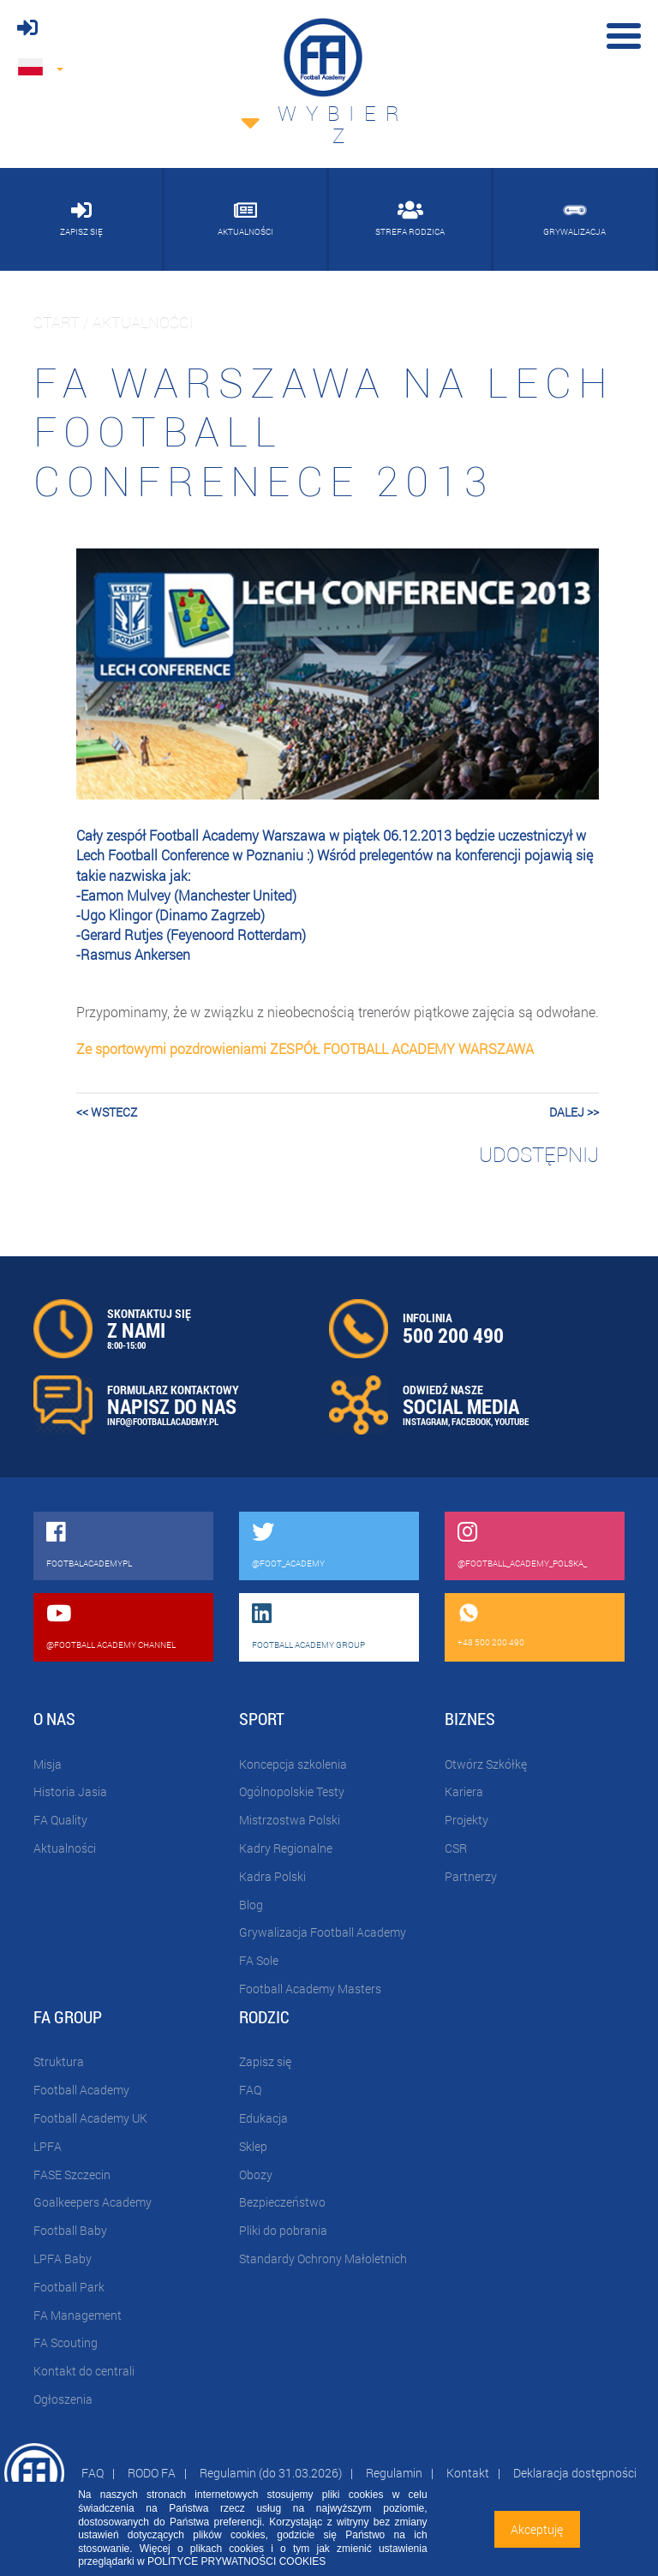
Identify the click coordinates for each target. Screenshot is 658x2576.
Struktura (58, 2061)
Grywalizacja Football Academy (322, 1932)
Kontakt (467, 2473)
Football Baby (70, 2230)
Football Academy (81, 2090)
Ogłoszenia (63, 2399)
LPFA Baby (62, 2258)
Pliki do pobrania (283, 2230)
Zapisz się (265, 2061)
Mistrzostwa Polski (289, 1820)
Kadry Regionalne (285, 1848)
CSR (456, 1848)
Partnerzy (471, 1876)
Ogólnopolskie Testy (291, 1791)
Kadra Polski (272, 1876)
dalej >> (574, 1112)
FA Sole (258, 1960)
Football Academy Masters (310, 1988)
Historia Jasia (70, 1791)
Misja (47, 1764)
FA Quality (60, 1820)
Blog (251, 1904)
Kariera (464, 1791)
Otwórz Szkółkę (486, 1764)
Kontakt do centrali (84, 2371)
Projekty (466, 1820)
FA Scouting (65, 2342)
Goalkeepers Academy (92, 2202)
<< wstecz (106, 1112)
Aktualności (64, 1848)
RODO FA (152, 2473)
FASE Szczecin (72, 2174)
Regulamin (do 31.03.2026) (271, 2473)
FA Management (77, 2315)
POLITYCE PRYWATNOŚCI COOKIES (236, 2561)
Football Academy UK (90, 2118)
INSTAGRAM (425, 1421)
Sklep (253, 2146)
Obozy (255, 2174)
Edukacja (263, 2118)
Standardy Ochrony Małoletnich (323, 2258)
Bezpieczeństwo (282, 2202)
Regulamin (394, 2473)
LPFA (47, 2146)
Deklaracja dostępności (575, 2473)
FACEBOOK (471, 1421)
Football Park (69, 2287)
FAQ (250, 2090)
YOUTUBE (511, 1421)
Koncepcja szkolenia (293, 1764)
